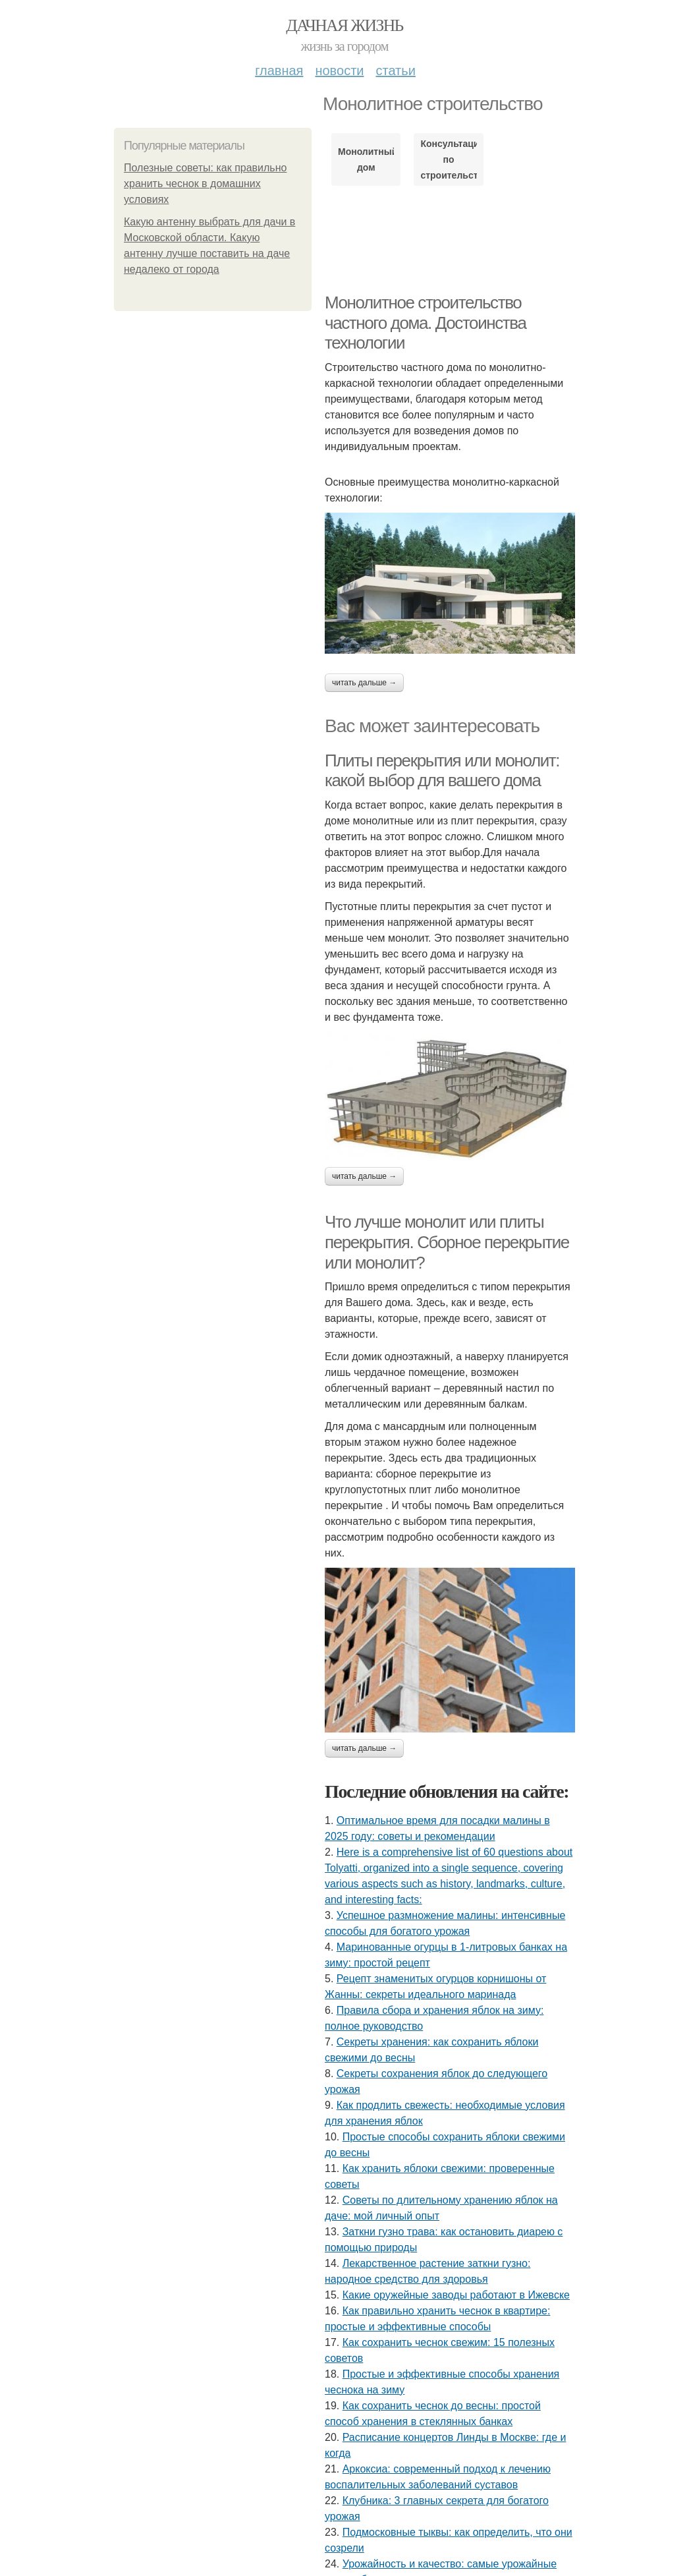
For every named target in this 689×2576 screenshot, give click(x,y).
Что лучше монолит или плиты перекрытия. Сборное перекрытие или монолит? (447, 1242)
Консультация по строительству (448, 159)
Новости (339, 70)
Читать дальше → (364, 682)
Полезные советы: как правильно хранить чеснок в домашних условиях (205, 183)
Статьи (395, 70)
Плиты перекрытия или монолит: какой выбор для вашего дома (442, 771)
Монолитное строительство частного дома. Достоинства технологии (425, 323)
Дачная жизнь (344, 25)
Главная (279, 70)
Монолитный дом (366, 159)
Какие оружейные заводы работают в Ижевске (456, 2295)
